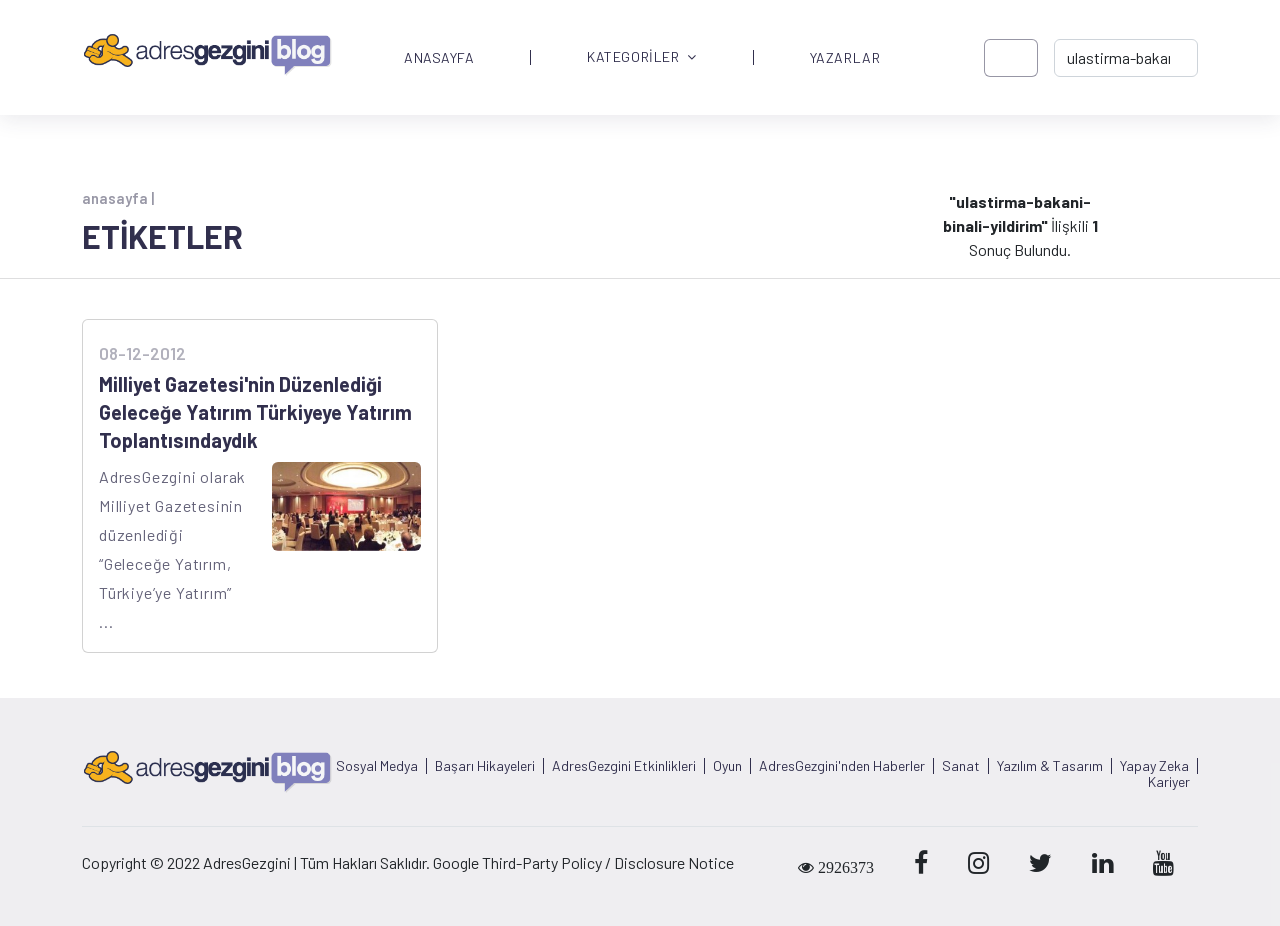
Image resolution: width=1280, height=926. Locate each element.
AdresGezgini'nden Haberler (842, 766)
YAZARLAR (845, 58)
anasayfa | (118, 198)
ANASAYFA (439, 58)
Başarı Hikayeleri (485, 766)
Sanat (961, 766)
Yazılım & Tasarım (1050, 766)
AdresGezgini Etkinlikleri (624, 766)
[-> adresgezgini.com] (1126, 58)
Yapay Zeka (1154, 766)
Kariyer (1169, 782)
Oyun (727, 766)
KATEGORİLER (642, 57)
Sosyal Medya (377, 766)
